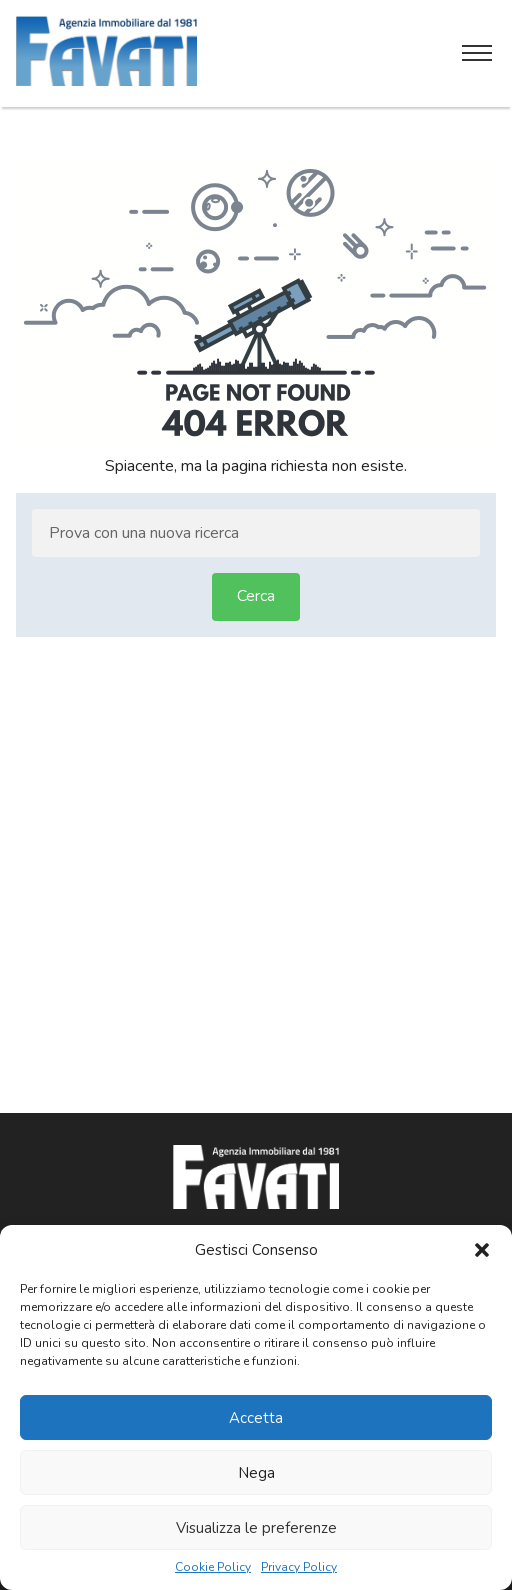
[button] (482, 1250)
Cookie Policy (213, 1567)
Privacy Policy (299, 1567)
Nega (256, 1473)
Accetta (256, 1418)
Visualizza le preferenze (256, 1528)
